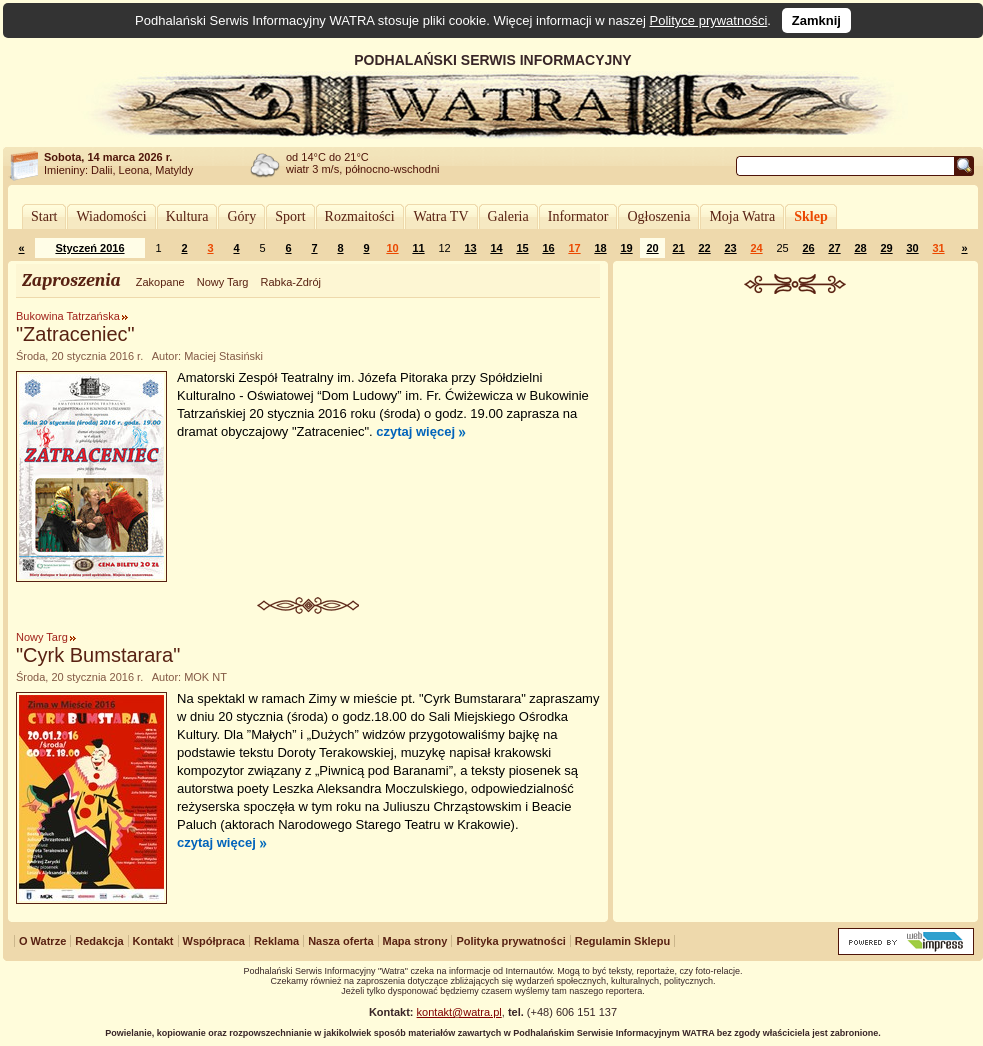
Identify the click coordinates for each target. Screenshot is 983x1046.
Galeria (508, 216)
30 (912, 248)
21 (678, 248)
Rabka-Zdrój (290, 282)
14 (496, 248)
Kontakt (153, 941)
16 (548, 248)
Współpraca (214, 941)
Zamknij (816, 20)
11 (418, 248)
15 (522, 248)
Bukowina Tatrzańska (68, 316)
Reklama (276, 941)
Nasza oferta (340, 941)
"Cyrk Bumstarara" (98, 655)
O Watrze (42, 941)
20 (652, 248)
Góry (241, 216)
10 (392, 248)
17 (574, 248)
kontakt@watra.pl (459, 1012)
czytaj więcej (415, 431)
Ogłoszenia (658, 216)
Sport (290, 216)
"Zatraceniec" (75, 334)
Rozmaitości (360, 216)
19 (626, 248)
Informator (578, 216)
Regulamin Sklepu (622, 941)
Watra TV (441, 216)
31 (938, 248)
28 (860, 248)
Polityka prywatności (510, 941)
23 (730, 248)
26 (808, 248)
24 (756, 248)
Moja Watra (742, 216)
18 (600, 248)
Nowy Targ (223, 282)
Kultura (187, 216)
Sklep (810, 216)
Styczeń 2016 (89, 248)
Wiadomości (111, 216)
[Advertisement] (796, 444)
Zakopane (160, 282)
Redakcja (99, 941)
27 (834, 248)
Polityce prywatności (709, 20)
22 (704, 248)
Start (44, 216)
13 (470, 248)
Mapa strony (415, 941)
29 (886, 248)
